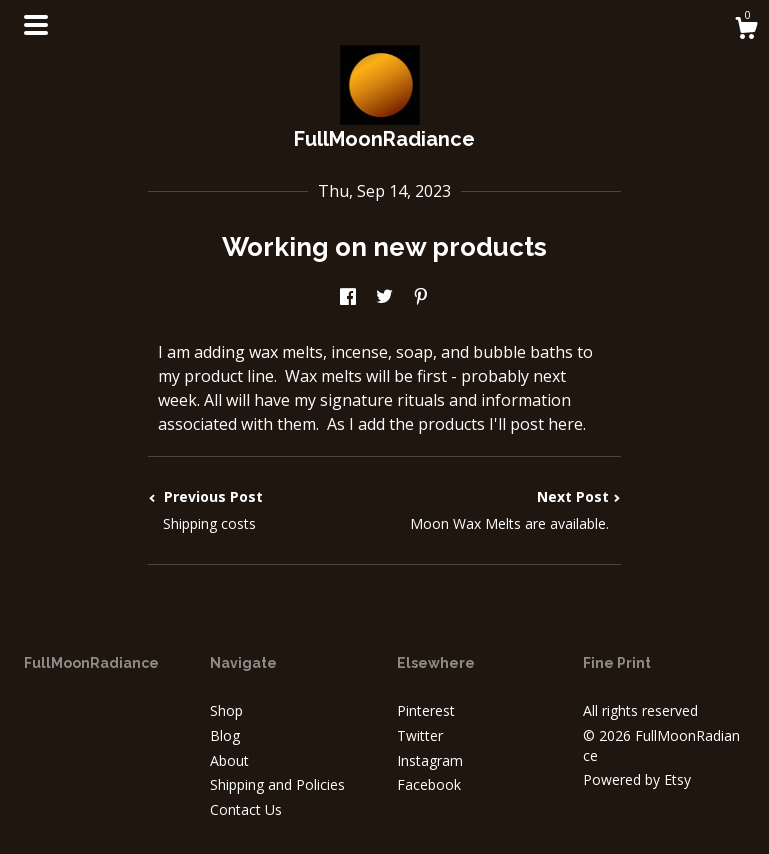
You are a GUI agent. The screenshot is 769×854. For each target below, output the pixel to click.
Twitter (420, 735)
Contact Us (246, 809)
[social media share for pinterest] (421, 297)
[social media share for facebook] (348, 297)
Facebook (429, 784)
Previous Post (266, 510)
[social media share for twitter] (384, 297)
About (229, 760)
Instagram (430, 760)
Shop (226, 710)
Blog (225, 735)
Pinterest (426, 710)
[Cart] (746, 30)
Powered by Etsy (637, 779)
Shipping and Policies (277, 784)
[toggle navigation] (36, 25)
